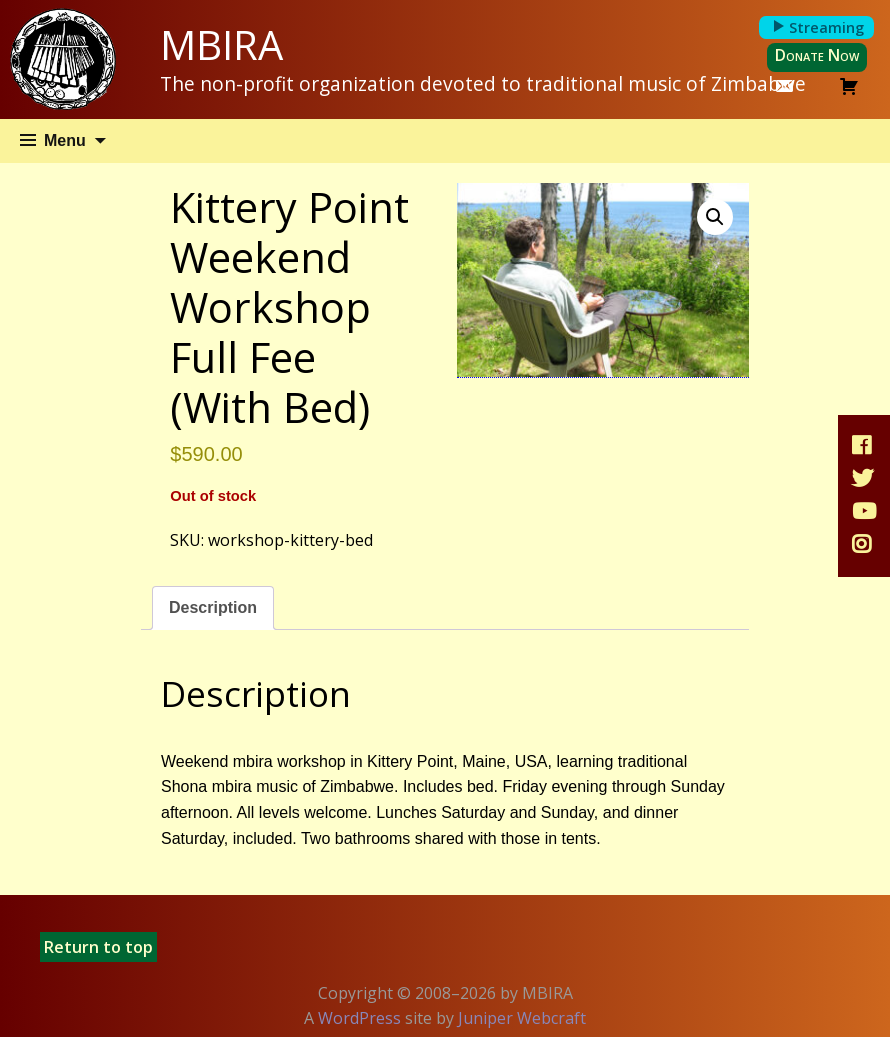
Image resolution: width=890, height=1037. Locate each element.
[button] (715, 217)
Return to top (98, 947)
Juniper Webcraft (522, 1018)
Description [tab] (213, 607)
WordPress (359, 1018)
